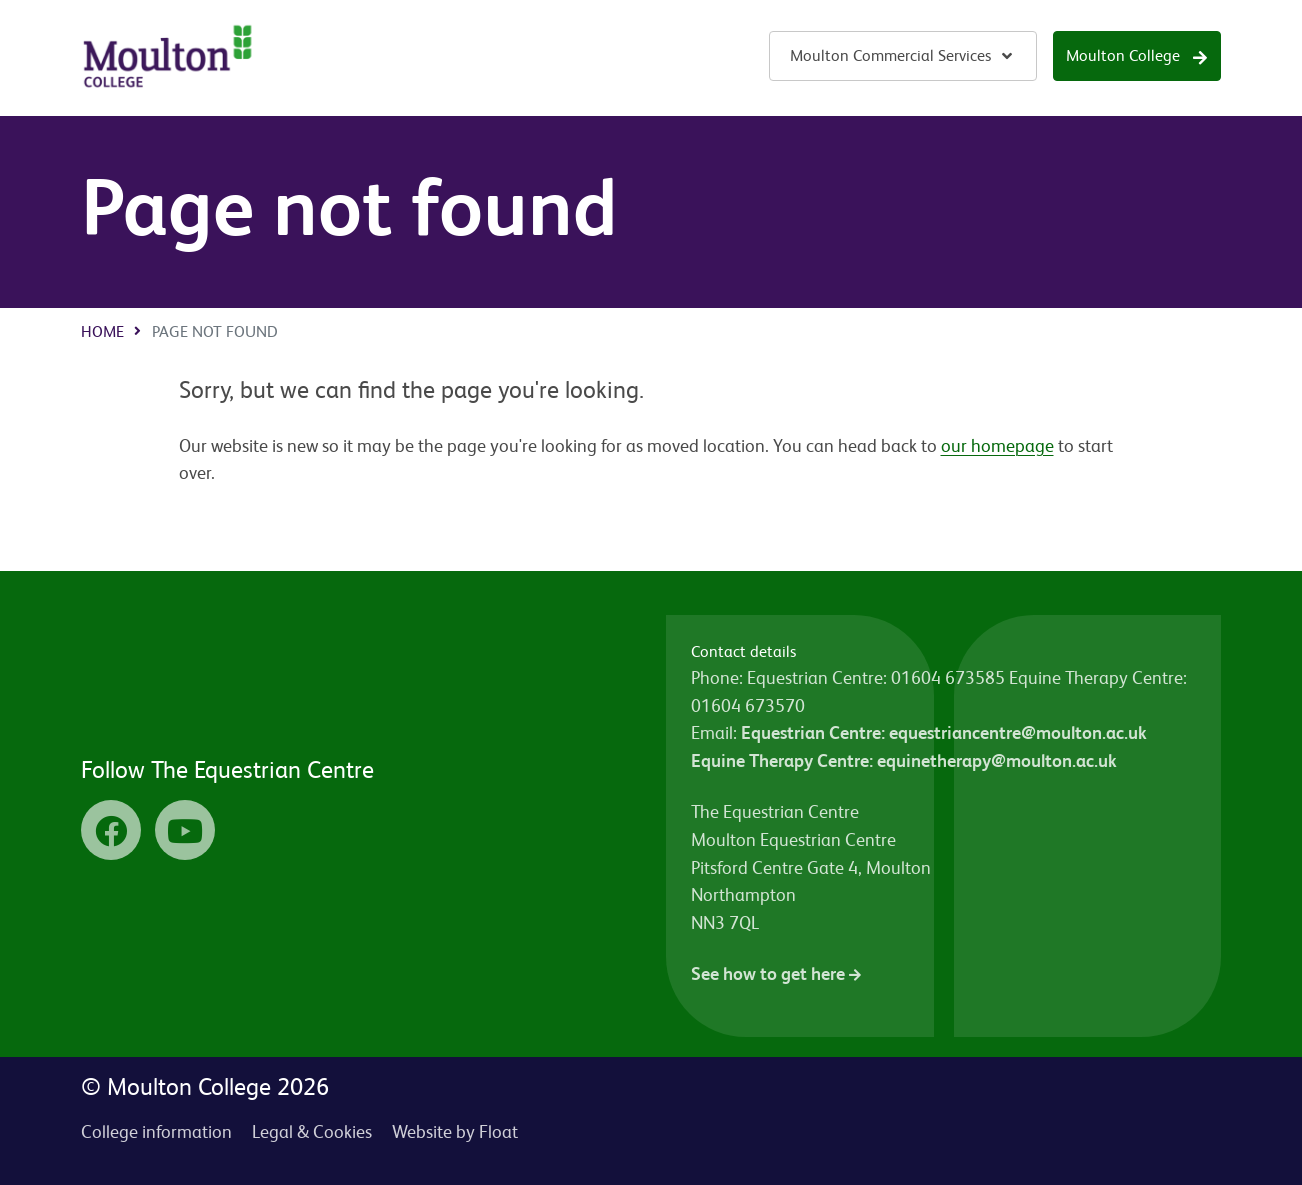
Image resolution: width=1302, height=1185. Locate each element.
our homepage (997, 445)
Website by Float (455, 1131)
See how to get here (776, 973)
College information (156, 1131)
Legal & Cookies (312, 1131)
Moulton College (1123, 55)
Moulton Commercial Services (890, 55)
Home (102, 331)
